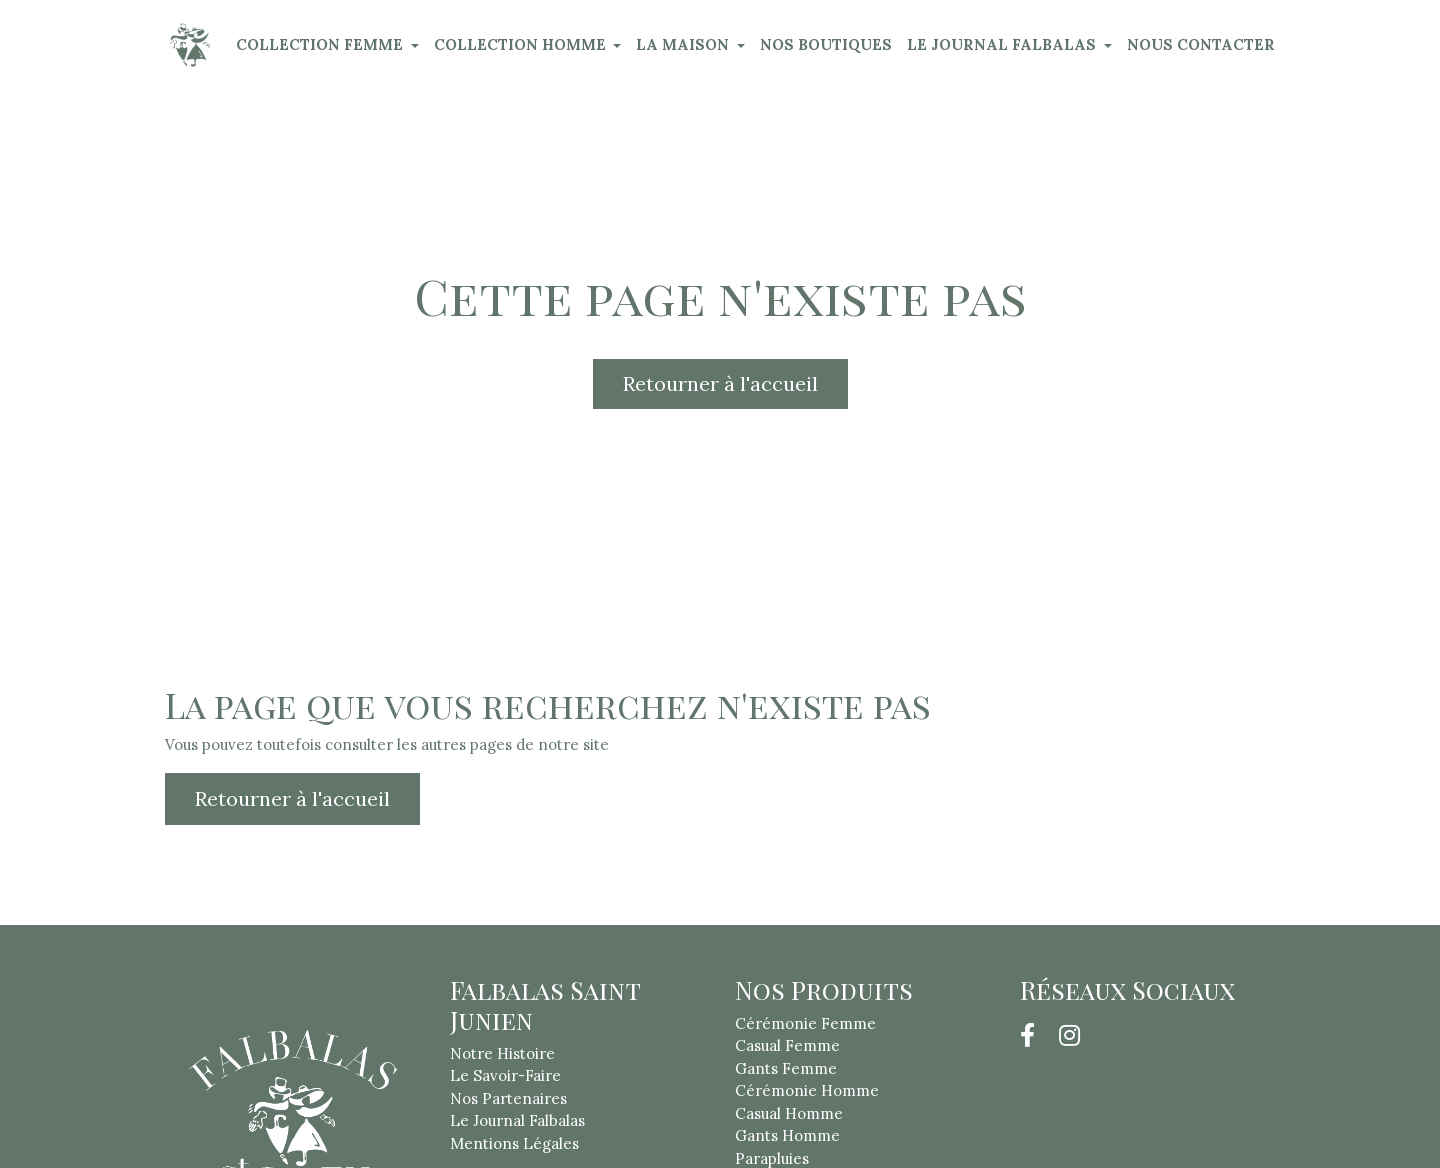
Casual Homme (789, 1113)
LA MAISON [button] (684, 44)
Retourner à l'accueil (720, 383)
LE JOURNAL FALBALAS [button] (1003, 44)
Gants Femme (786, 1068)
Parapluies (772, 1158)
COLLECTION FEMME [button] (321, 44)
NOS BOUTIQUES (826, 44)
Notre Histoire (502, 1053)
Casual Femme (787, 1045)
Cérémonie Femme (805, 1023)
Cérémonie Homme (807, 1090)
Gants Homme (787, 1135)
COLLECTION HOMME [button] (522, 44)
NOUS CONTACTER (1201, 44)
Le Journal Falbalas (517, 1120)
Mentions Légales (514, 1143)
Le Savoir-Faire (505, 1075)
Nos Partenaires (508, 1098)
